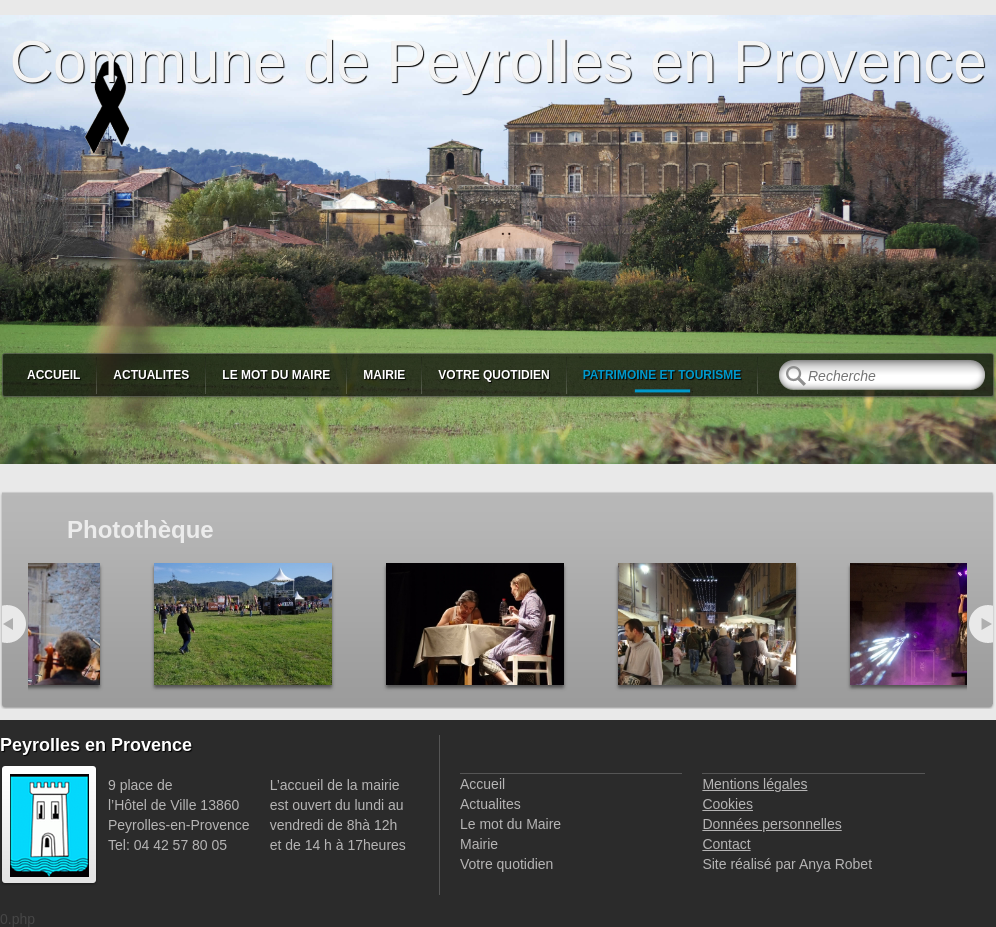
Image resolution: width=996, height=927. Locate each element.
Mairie (384, 375)
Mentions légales (754, 784)
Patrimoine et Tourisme (662, 375)
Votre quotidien (493, 375)
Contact (726, 844)
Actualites (151, 375)
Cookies (727, 804)
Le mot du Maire (276, 375)
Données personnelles (771, 824)
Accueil (53, 375)
